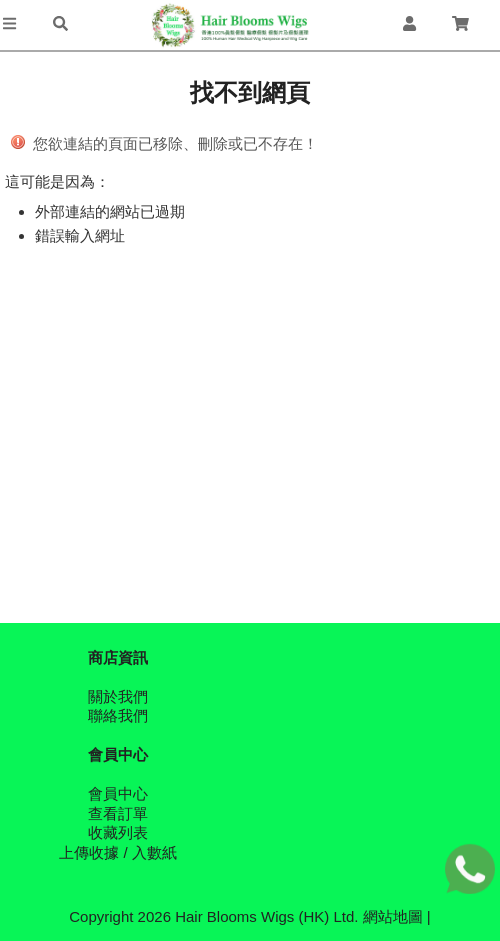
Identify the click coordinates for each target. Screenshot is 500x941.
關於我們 (118, 696)
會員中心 (118, 793)
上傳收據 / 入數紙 (118, 852)
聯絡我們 (118, 715)
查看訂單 (118, 813)
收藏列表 (118, 832)
